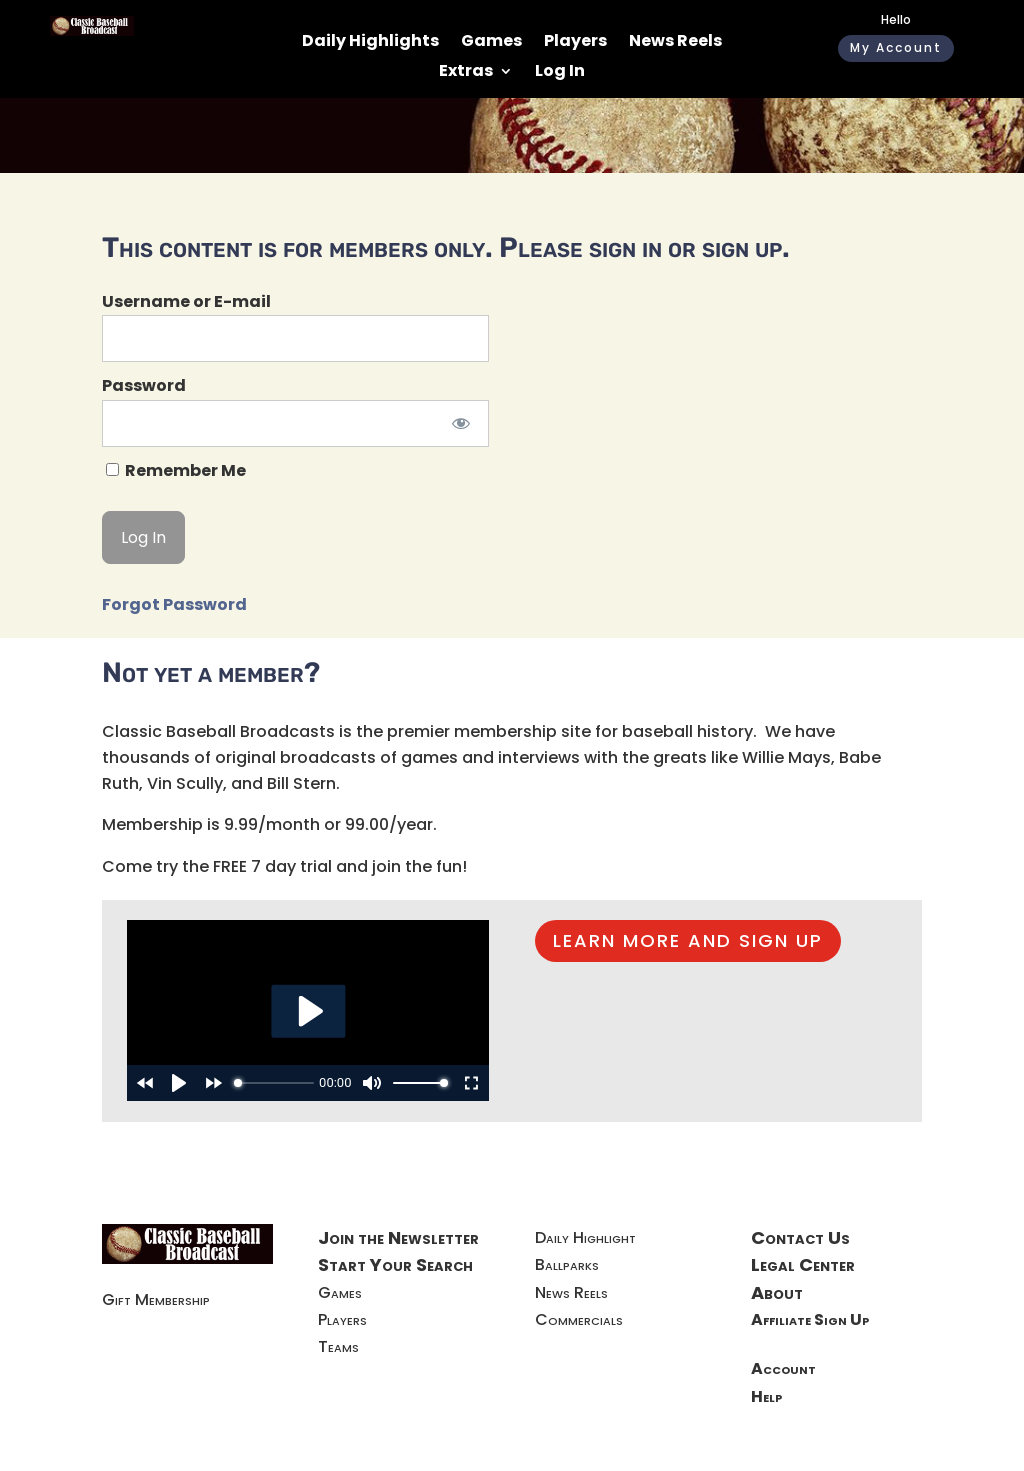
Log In (560, 73)
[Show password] (460, 423)
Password (144, 385)
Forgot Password (174, 604)
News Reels (675, 43)
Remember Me (176, 470)
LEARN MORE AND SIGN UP (688, 940)
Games (491, 43)
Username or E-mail (186, 301)
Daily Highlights (370, 43)
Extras (466, 73)
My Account (896, 47)
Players (575, 43)
